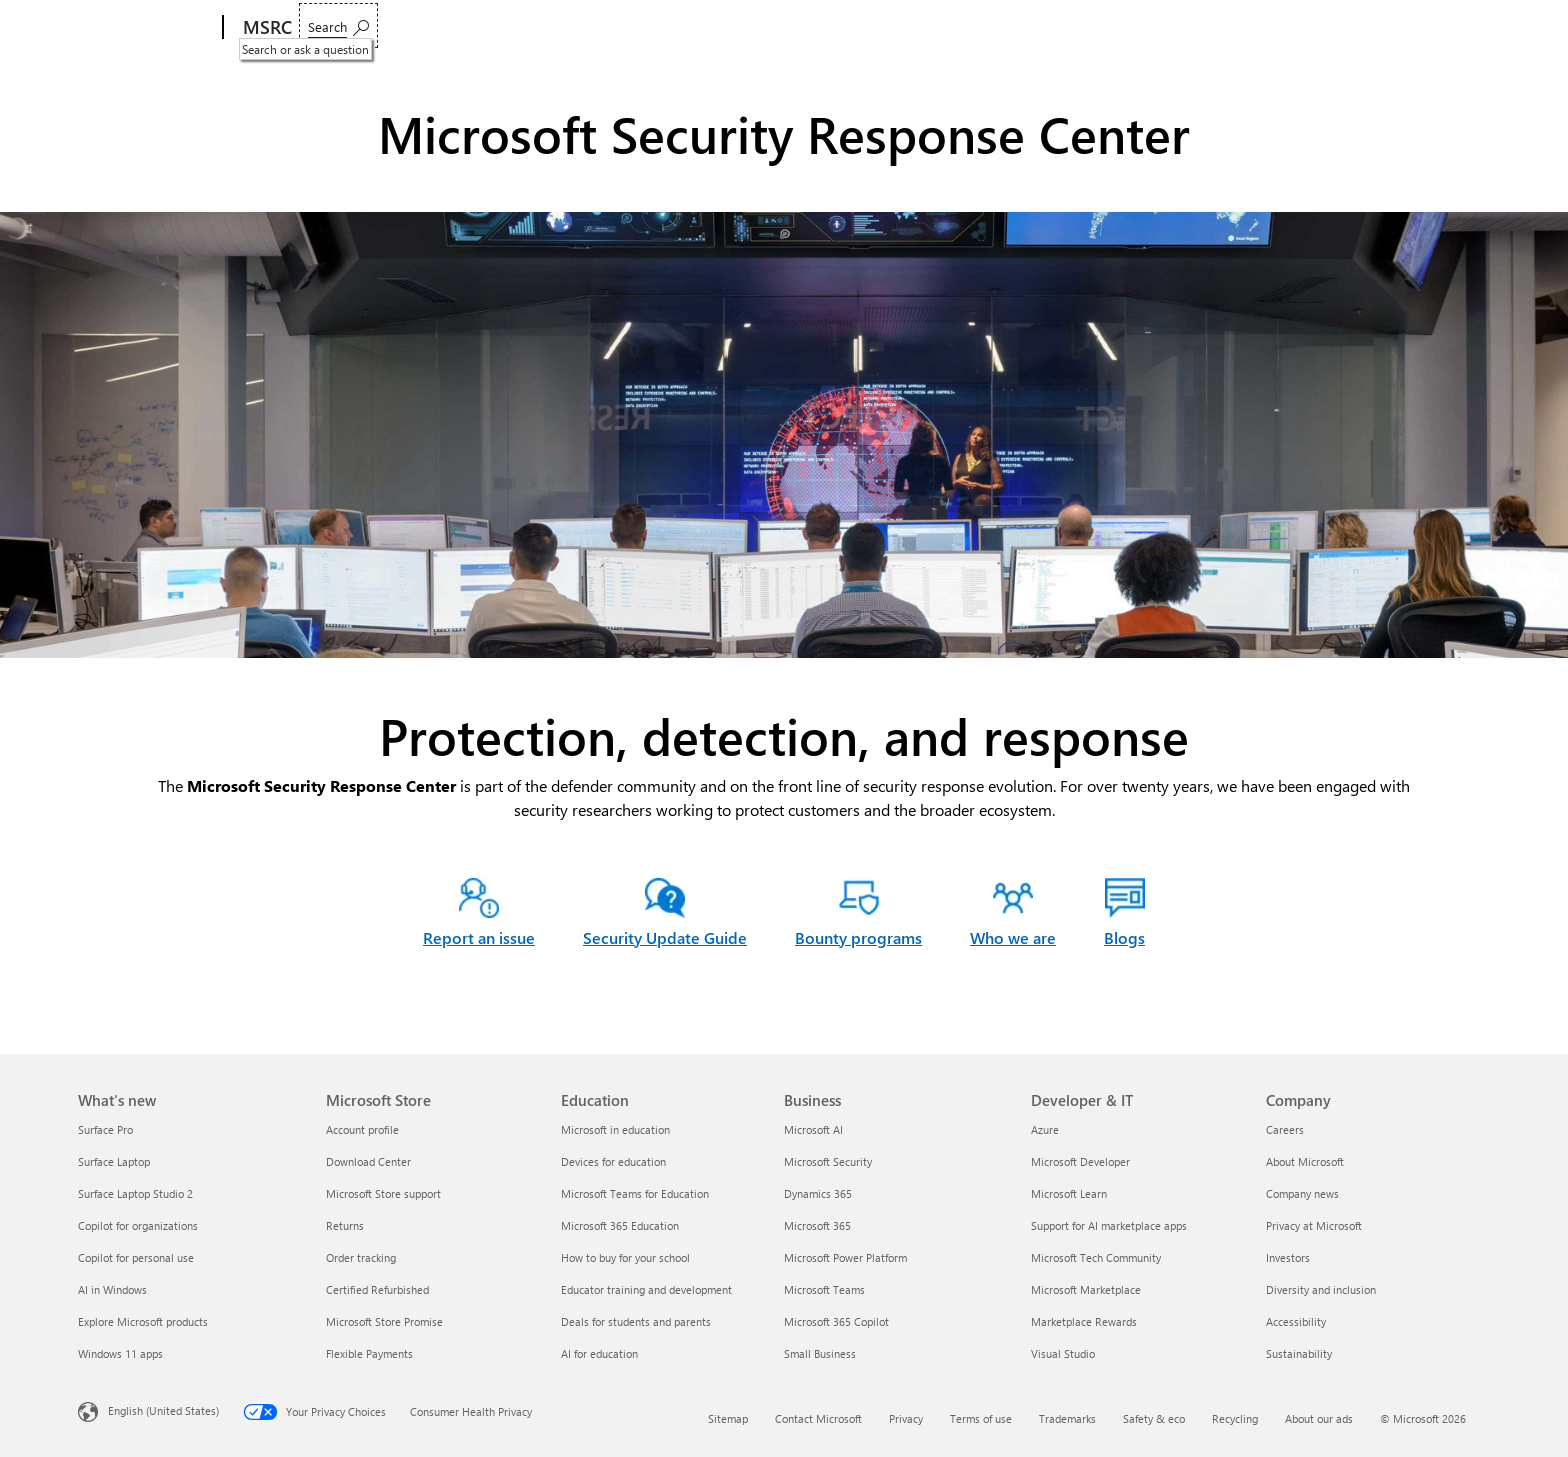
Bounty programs (858, 937)
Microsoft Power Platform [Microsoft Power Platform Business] (845, 1257)
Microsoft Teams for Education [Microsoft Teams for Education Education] (635, 1193)
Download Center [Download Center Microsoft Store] (368, 1161)
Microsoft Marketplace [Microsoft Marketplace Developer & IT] (1086, 1289)
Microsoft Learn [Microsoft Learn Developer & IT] (1069, 1193)
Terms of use (981, 1418)
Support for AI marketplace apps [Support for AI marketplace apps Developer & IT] (1109, 1225)
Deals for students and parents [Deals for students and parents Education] (636, 1321)
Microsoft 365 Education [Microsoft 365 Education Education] (620, 1225)
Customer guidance (498, 27)
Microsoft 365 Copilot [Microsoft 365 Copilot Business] (836, 1321)
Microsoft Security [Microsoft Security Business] (828, 1161)
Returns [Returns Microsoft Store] (345, 1225)
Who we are (710, 27)
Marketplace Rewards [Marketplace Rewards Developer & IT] (1084, 1321)
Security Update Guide (665, 937)
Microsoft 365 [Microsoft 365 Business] (817, 1225)
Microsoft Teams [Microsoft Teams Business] (824, 1289)
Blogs (799, 27)
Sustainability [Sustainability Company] (1299, 1353)
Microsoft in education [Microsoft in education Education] (615, 1129)
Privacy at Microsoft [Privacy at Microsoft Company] (1314, 1225)
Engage (615, 27)
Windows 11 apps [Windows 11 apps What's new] (120, 1353)
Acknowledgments (905, 27)
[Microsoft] (146, 28)
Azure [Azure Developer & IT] (1045, 1129)
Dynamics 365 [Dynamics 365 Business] (818, 1193)
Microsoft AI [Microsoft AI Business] (813, 1129)
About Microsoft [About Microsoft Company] (1305, 1161)
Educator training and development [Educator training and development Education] (646, 1289)
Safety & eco (1154, 1418)
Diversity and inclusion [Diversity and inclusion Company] (1321, 1289)
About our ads (1319, 1418)
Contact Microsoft (818, 1418)
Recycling (1235, 1418)
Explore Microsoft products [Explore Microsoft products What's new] (143, 1321)
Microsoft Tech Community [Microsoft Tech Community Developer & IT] (1096, 1257)
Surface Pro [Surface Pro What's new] (105, 1129)
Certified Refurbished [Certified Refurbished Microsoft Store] (377, 1289)
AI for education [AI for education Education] (599, 1353)
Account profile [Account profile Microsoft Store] (362, 1129)
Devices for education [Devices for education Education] (613, 1161)
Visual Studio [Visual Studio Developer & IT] (1063, 1353)
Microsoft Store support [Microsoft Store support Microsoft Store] (383, 1193)
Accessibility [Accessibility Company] (1296, 1321)
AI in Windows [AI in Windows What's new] (112, 1289)
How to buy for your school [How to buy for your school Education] (625, 1257)
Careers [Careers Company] (1285, 1129)
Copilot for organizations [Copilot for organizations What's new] (138, 1225)
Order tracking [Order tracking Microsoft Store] (361, 1257)
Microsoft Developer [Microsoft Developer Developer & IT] (1080, 1161)
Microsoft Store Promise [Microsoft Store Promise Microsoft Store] (384, 1321)
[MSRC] (265, 28)
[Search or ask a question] (1440, 25)
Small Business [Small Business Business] (820, 1353)
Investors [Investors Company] (1288, 1257)
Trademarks (1067, 1418)
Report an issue (358, 27)
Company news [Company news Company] (1302, 1193)
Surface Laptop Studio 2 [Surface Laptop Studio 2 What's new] (135, 1193)
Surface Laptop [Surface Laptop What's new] (114, 1161)
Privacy (906, 1418)
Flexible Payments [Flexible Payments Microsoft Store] (369, 1353)
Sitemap (728, 1418)
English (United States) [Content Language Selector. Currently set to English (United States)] (163, 1409)
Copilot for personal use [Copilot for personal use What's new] (136, 1257)
